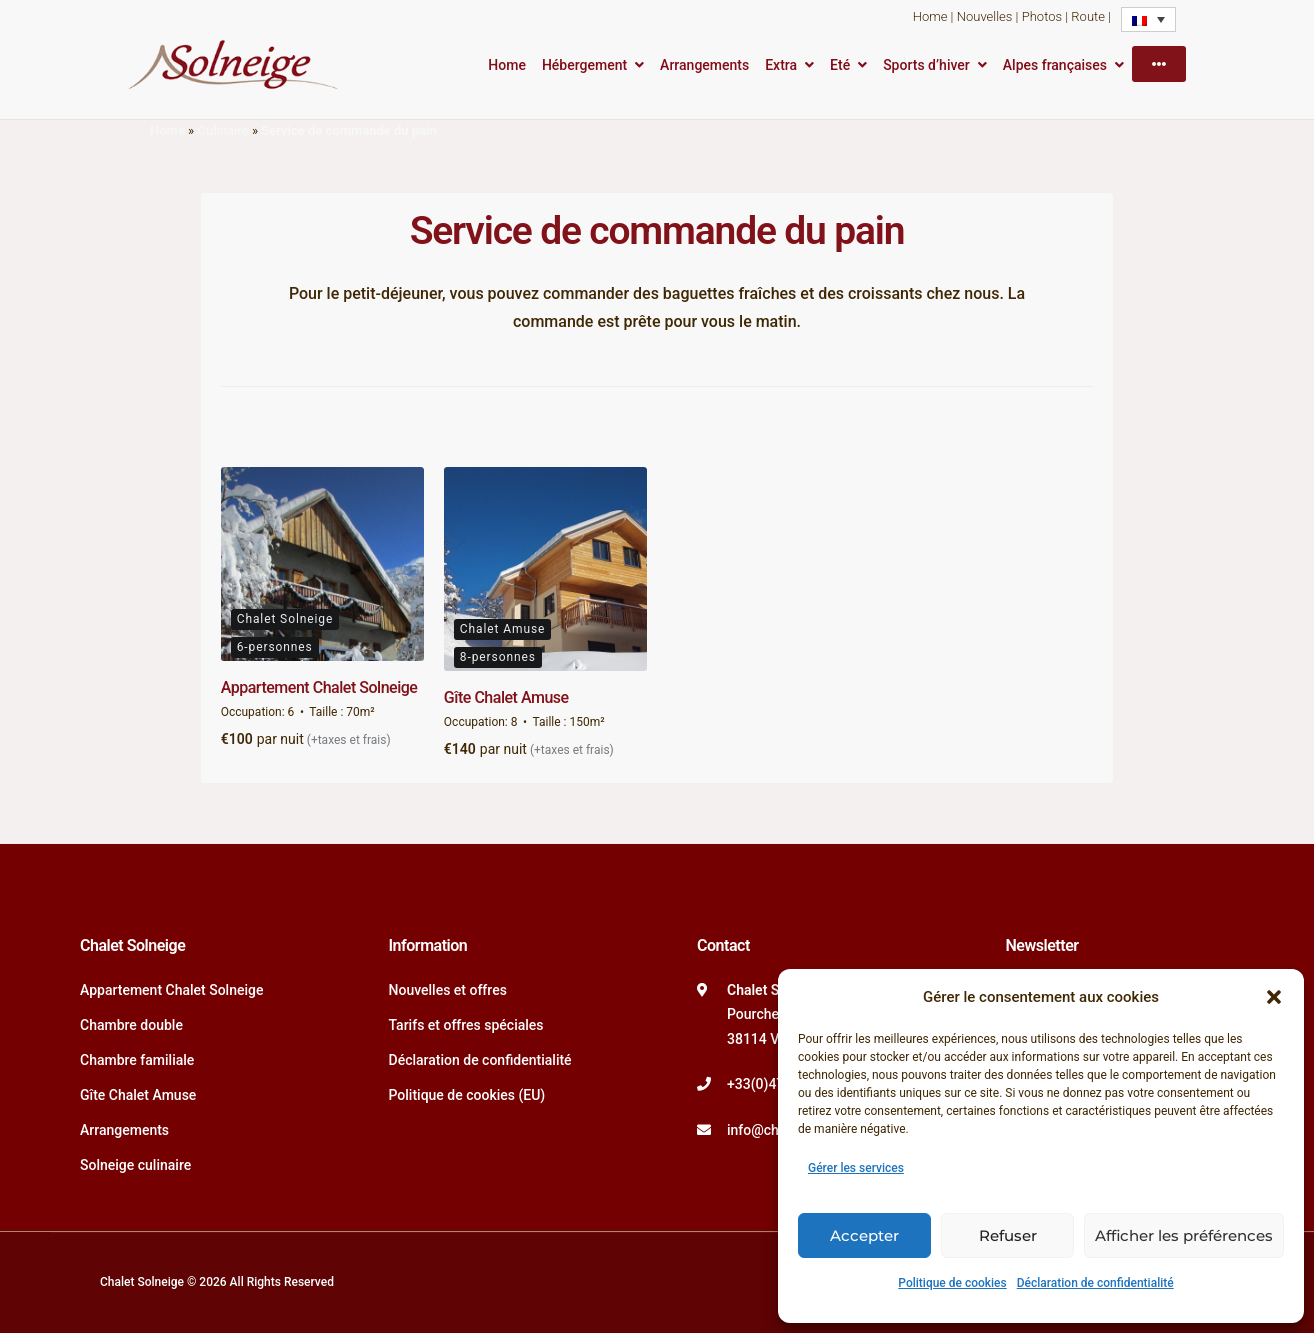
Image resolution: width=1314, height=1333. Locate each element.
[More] (1159, 64)
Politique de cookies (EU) (467, 1095)
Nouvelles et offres (448, 990)
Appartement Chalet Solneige (319, 687)
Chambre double (131, 1025)
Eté (840, 65)
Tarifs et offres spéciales (466, 1025)
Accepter (864, 1235)
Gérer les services (856, 1168)
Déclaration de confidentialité (1095, 1283)
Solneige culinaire (135, 1165)
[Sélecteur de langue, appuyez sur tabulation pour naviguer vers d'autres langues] (1148, 19)
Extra (781, 65)
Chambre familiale (137, 1060)
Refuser (1008, 1235)
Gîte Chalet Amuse (506, 697)
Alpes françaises (1055, 65)
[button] (1274, 997)
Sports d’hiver (926, 65)
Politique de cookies (952, 1283)
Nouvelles (985, 16)
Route (1088, 16)
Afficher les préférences (1184, 1235)
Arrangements (704, 65)
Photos (1042, 16)
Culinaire (222, 130)
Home (930, 16)
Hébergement (584, 65)
